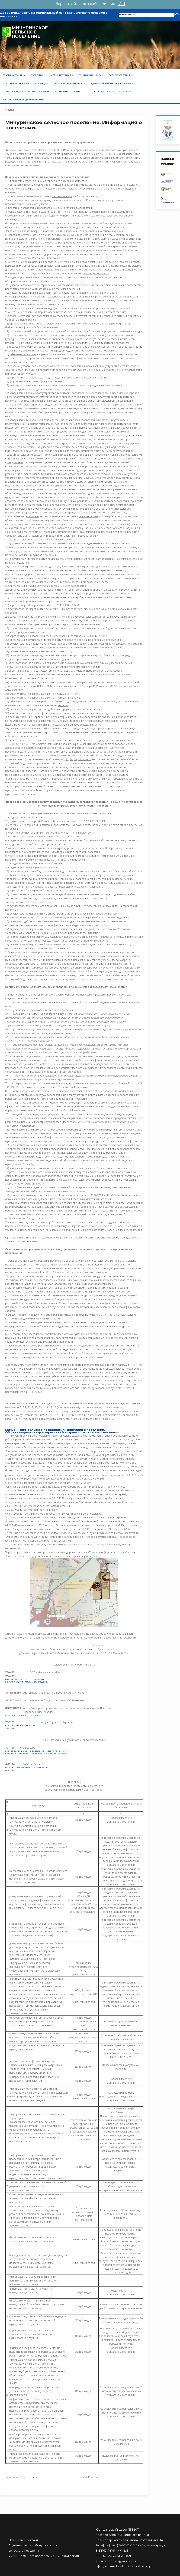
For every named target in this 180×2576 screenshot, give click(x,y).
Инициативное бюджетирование (23, 99)
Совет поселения (120, 75)
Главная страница (14, 75)
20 (21, 751)
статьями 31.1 (32, 686)
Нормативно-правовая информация (26, 83)
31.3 (46, 686)
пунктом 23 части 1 (92, 774)
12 (17, 744)
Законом (111, 929)
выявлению (108, 717)
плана (34, 427)
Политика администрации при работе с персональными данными (43, 91)
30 (75, 759)
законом (63, 705)
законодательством (19, 258)
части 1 (11, 956)
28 (71, 759)
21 (67, 759)
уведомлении (15, 462)
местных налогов (62, 196)
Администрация (62, 75)
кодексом (109, 431)
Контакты (126, 91)
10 (13, 744)
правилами (32, 516)
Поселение (38, 75)
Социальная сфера (90, 75)
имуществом (65, 207)
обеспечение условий (23, 354)
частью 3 (110, 782)
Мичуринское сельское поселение (30, 32)
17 (25, 744)
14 (21, 744)
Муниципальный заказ (70, 83)
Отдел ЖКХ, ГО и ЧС (102, 91)
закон (74, 377)
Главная (10, 109)
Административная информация (112, 83)
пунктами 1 (127, 740)
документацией (88, 516)
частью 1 (32, 771)
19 (29, 744)
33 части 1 (84, 759)
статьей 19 (39, 960)
